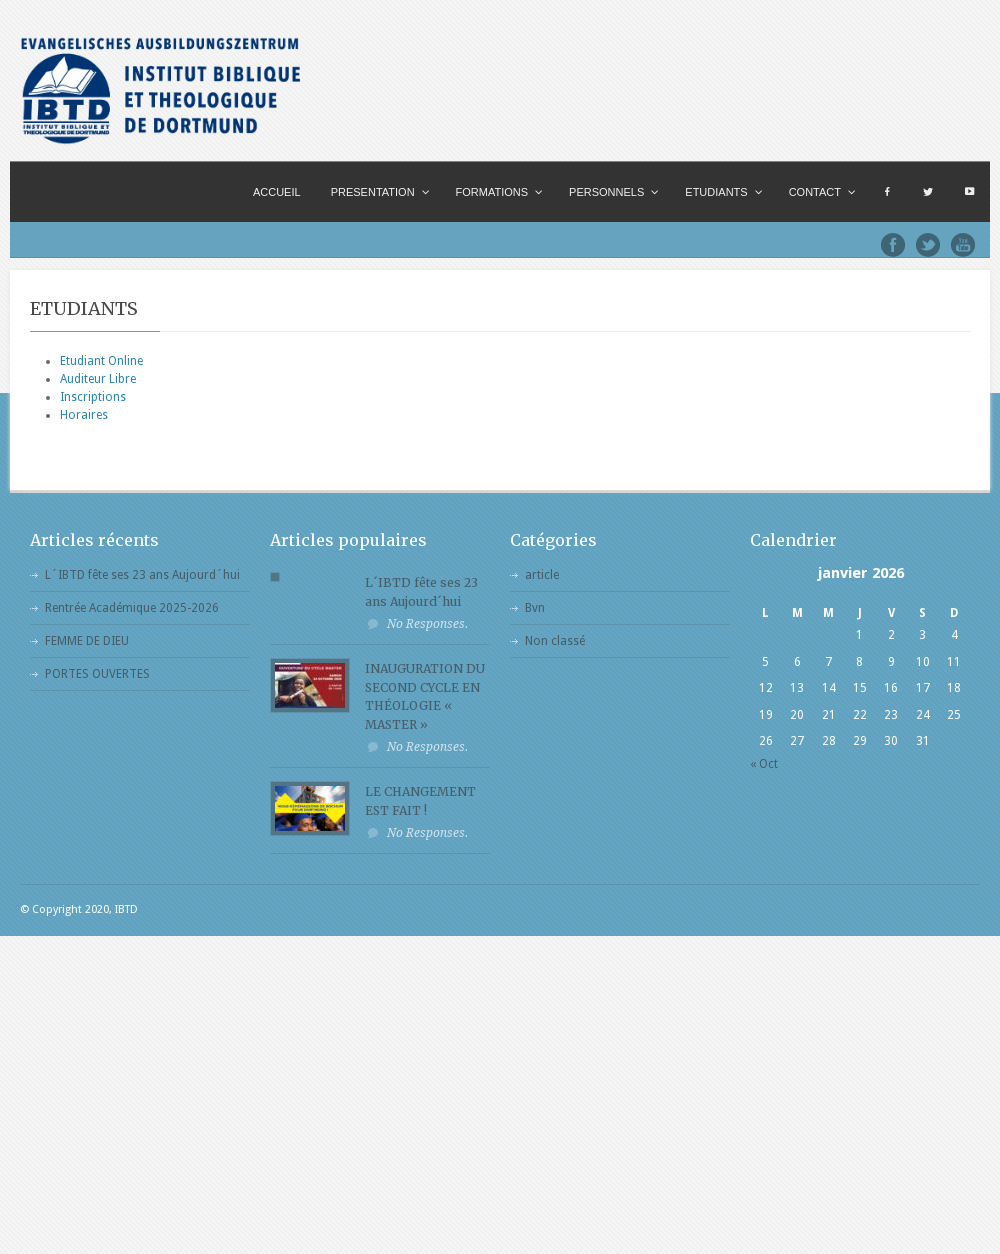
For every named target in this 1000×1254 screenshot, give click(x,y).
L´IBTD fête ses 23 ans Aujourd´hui (142, 575)
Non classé (555, 641)
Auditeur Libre (98, 379)
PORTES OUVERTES (97, 674)
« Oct (764, 764)
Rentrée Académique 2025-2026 (132, 608)
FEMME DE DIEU (87, 641)
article (542, 575)
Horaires (84, 415)
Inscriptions (93, 397)
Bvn (535, 608)
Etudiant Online (101, 361)
